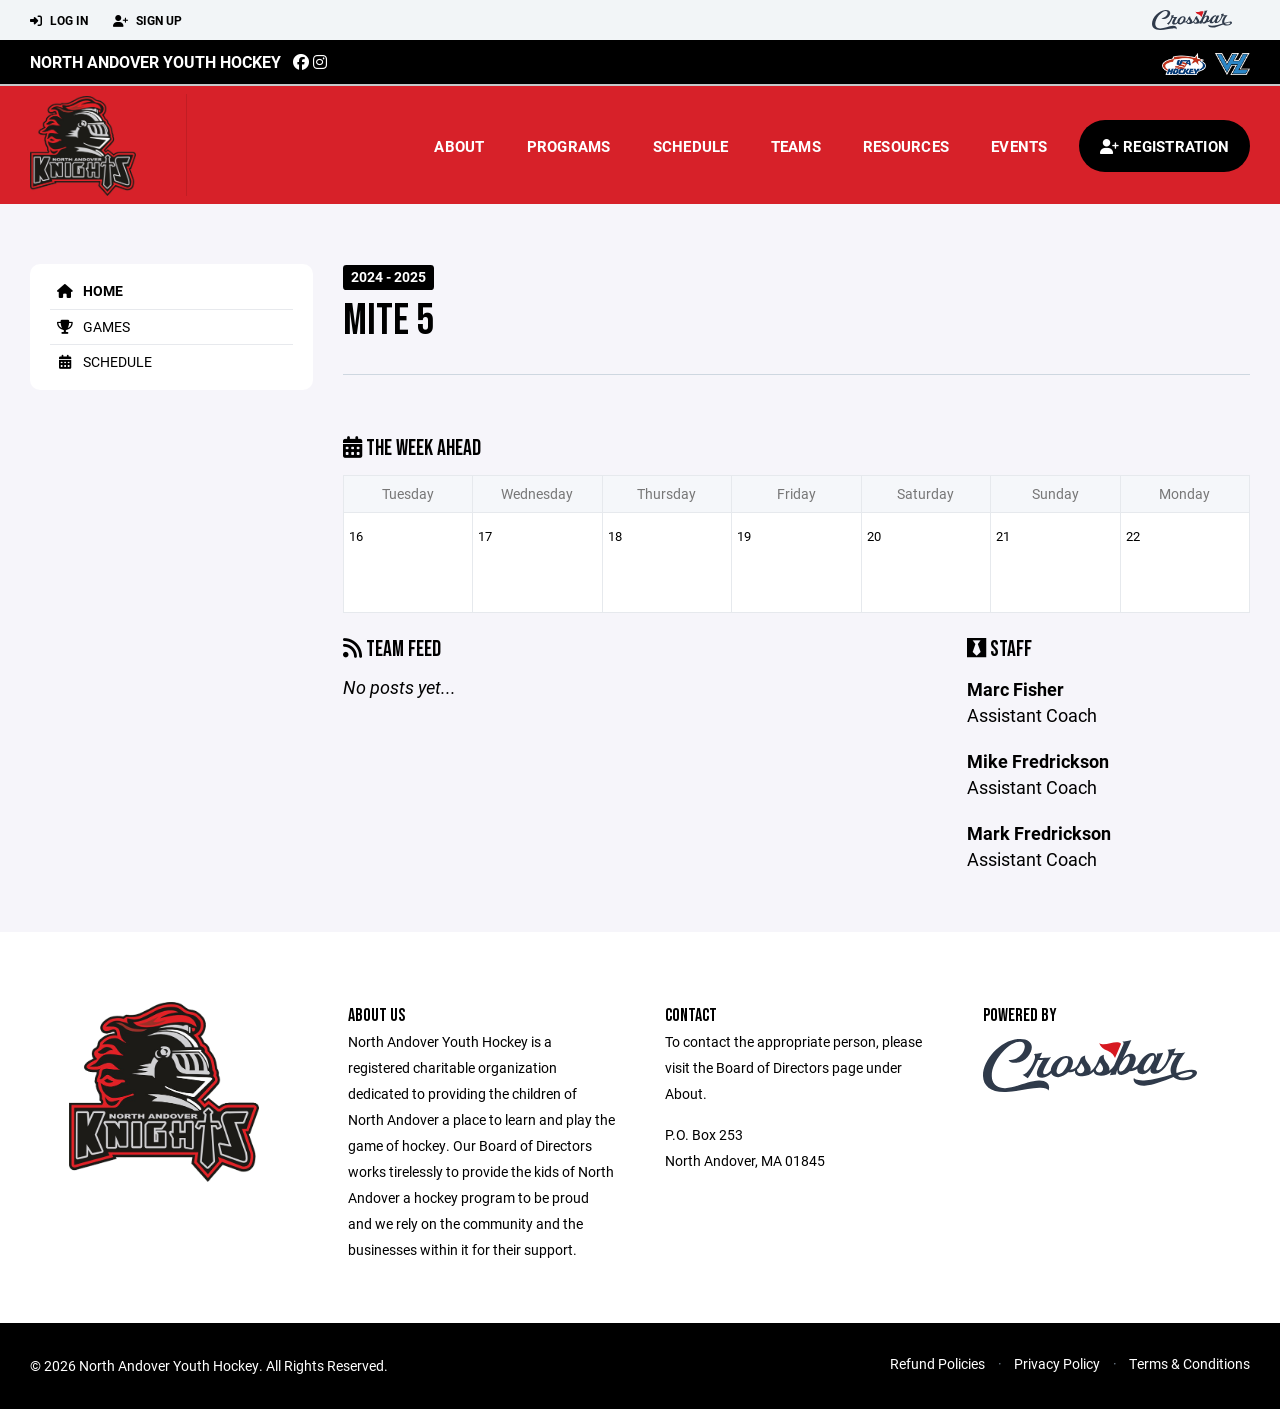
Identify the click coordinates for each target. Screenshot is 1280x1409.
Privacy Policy (1057, 1363)
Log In (59, 21)
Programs (569, 146)
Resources (906, 146)
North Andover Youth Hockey (155, 61)
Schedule (691, 146)
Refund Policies (937, 1363)
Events (1019, 146)
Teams (796, 146)
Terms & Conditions (1189, 1363)
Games (90, 326)
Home (86, 290)
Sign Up (147, 21)
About (459, 146)
